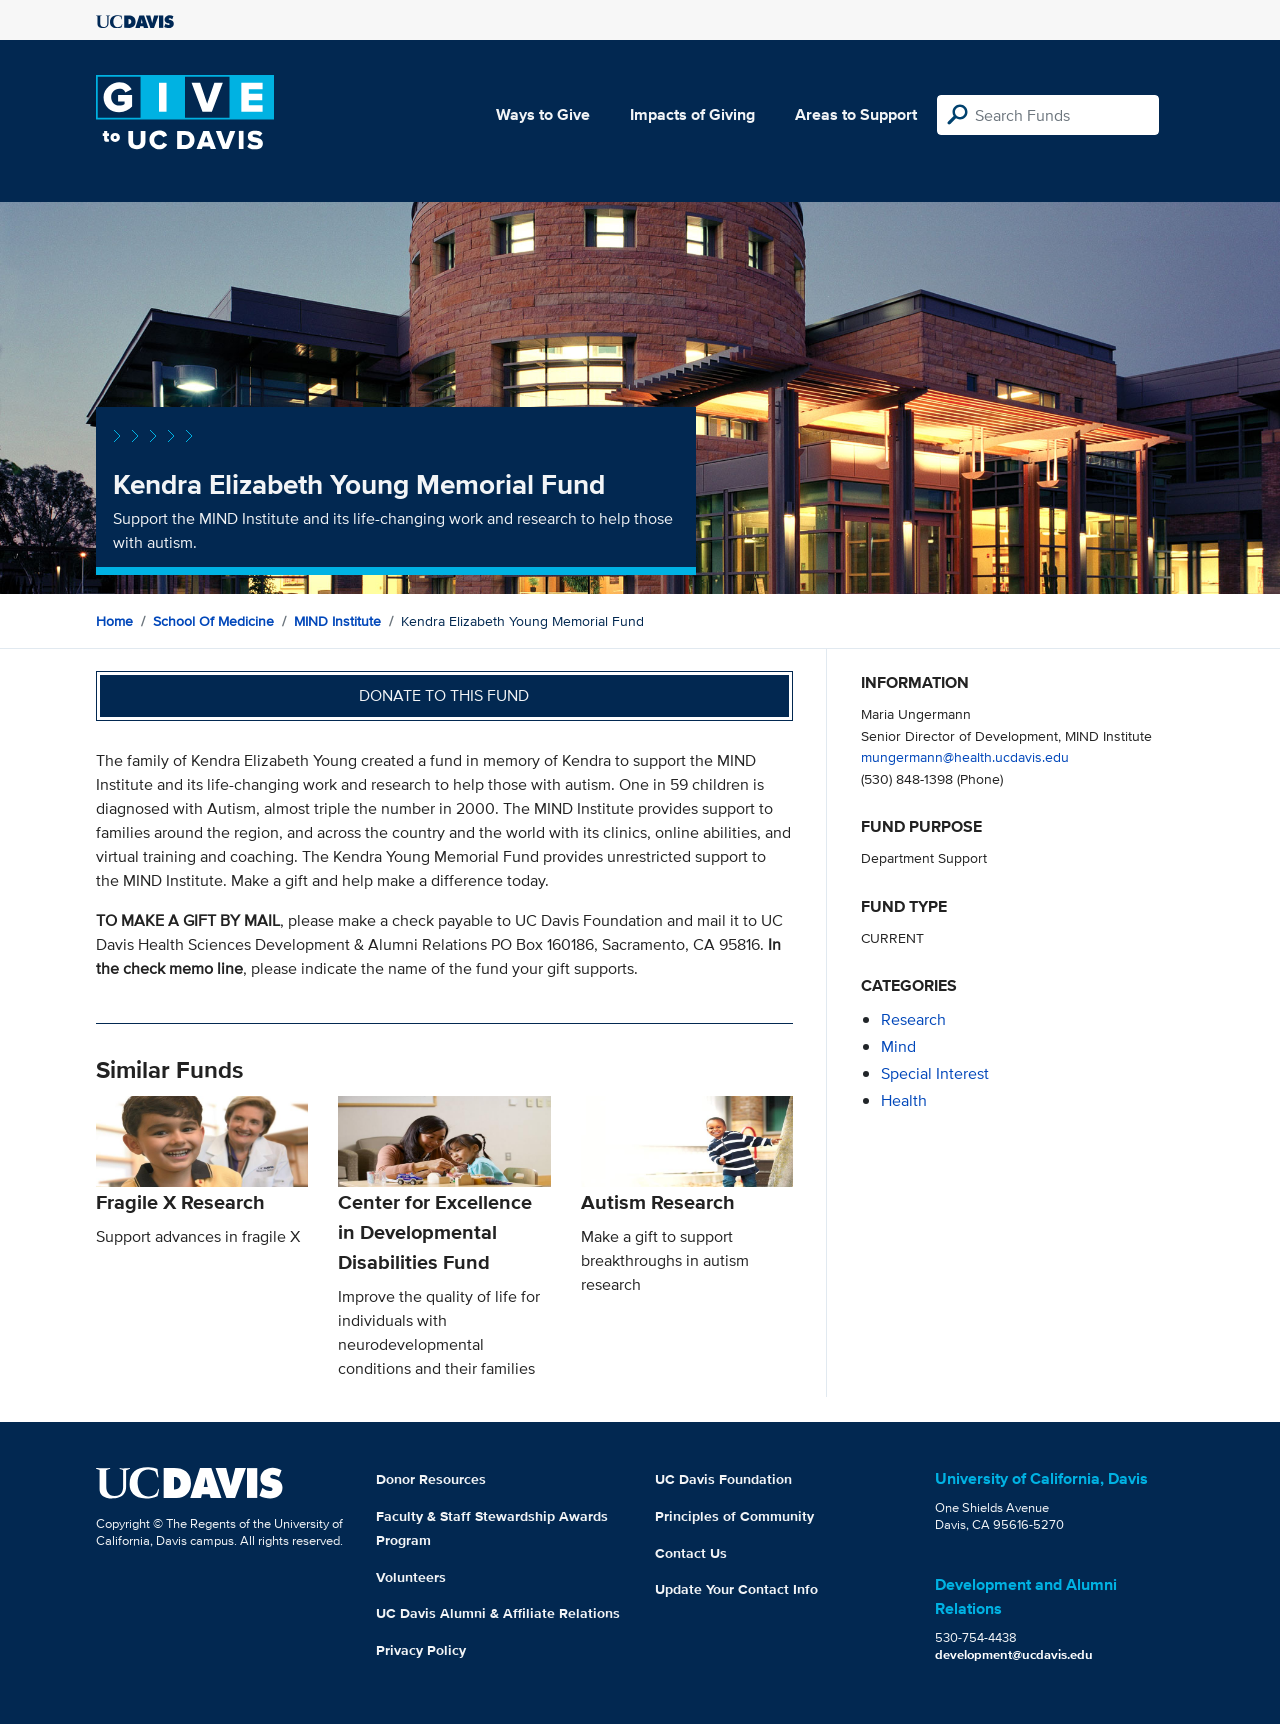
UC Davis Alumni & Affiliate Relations (498, 1613)
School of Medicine (213, 621)
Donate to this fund (444, 695)
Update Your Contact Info (736, 1589)
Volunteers (411, 1577)
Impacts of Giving (692, 114)
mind (898, 1046)
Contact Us (691, 1553)
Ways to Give (543, 114)
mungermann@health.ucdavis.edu (965, 756)
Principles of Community (734, 1516)
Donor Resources (431, 1479)
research (913, 1019)
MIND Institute (337, 621)
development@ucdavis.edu (1014, 1654)
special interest (935, 1073)
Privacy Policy (421, 1650)
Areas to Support (856, 114)
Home (114, 621)
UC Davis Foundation (723, 1479)
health (904, 1100)
